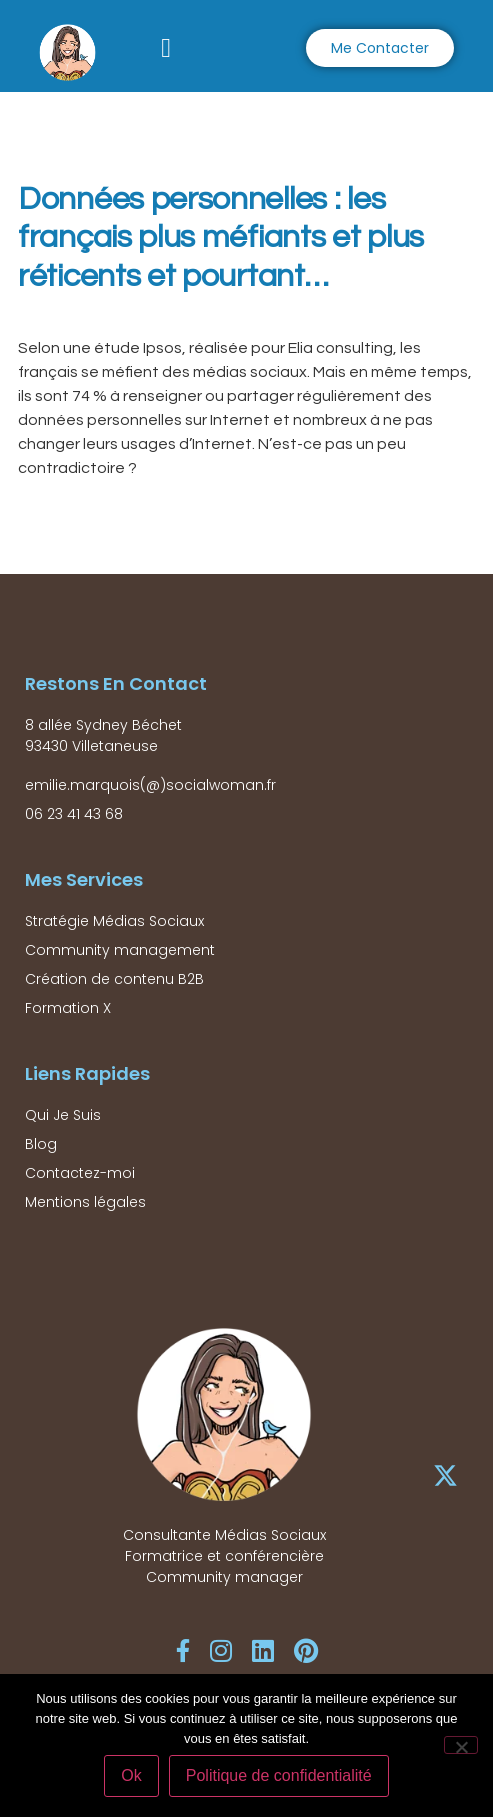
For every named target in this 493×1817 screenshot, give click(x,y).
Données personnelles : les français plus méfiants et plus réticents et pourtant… (221, 238)
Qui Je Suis (63, 1115)
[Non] (461, 1745)
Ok (131, 1775)
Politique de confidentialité (279, 1775)
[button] (166, 48)
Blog (41, 1144)
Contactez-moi (80, 1173)
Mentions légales (85, 1202)
